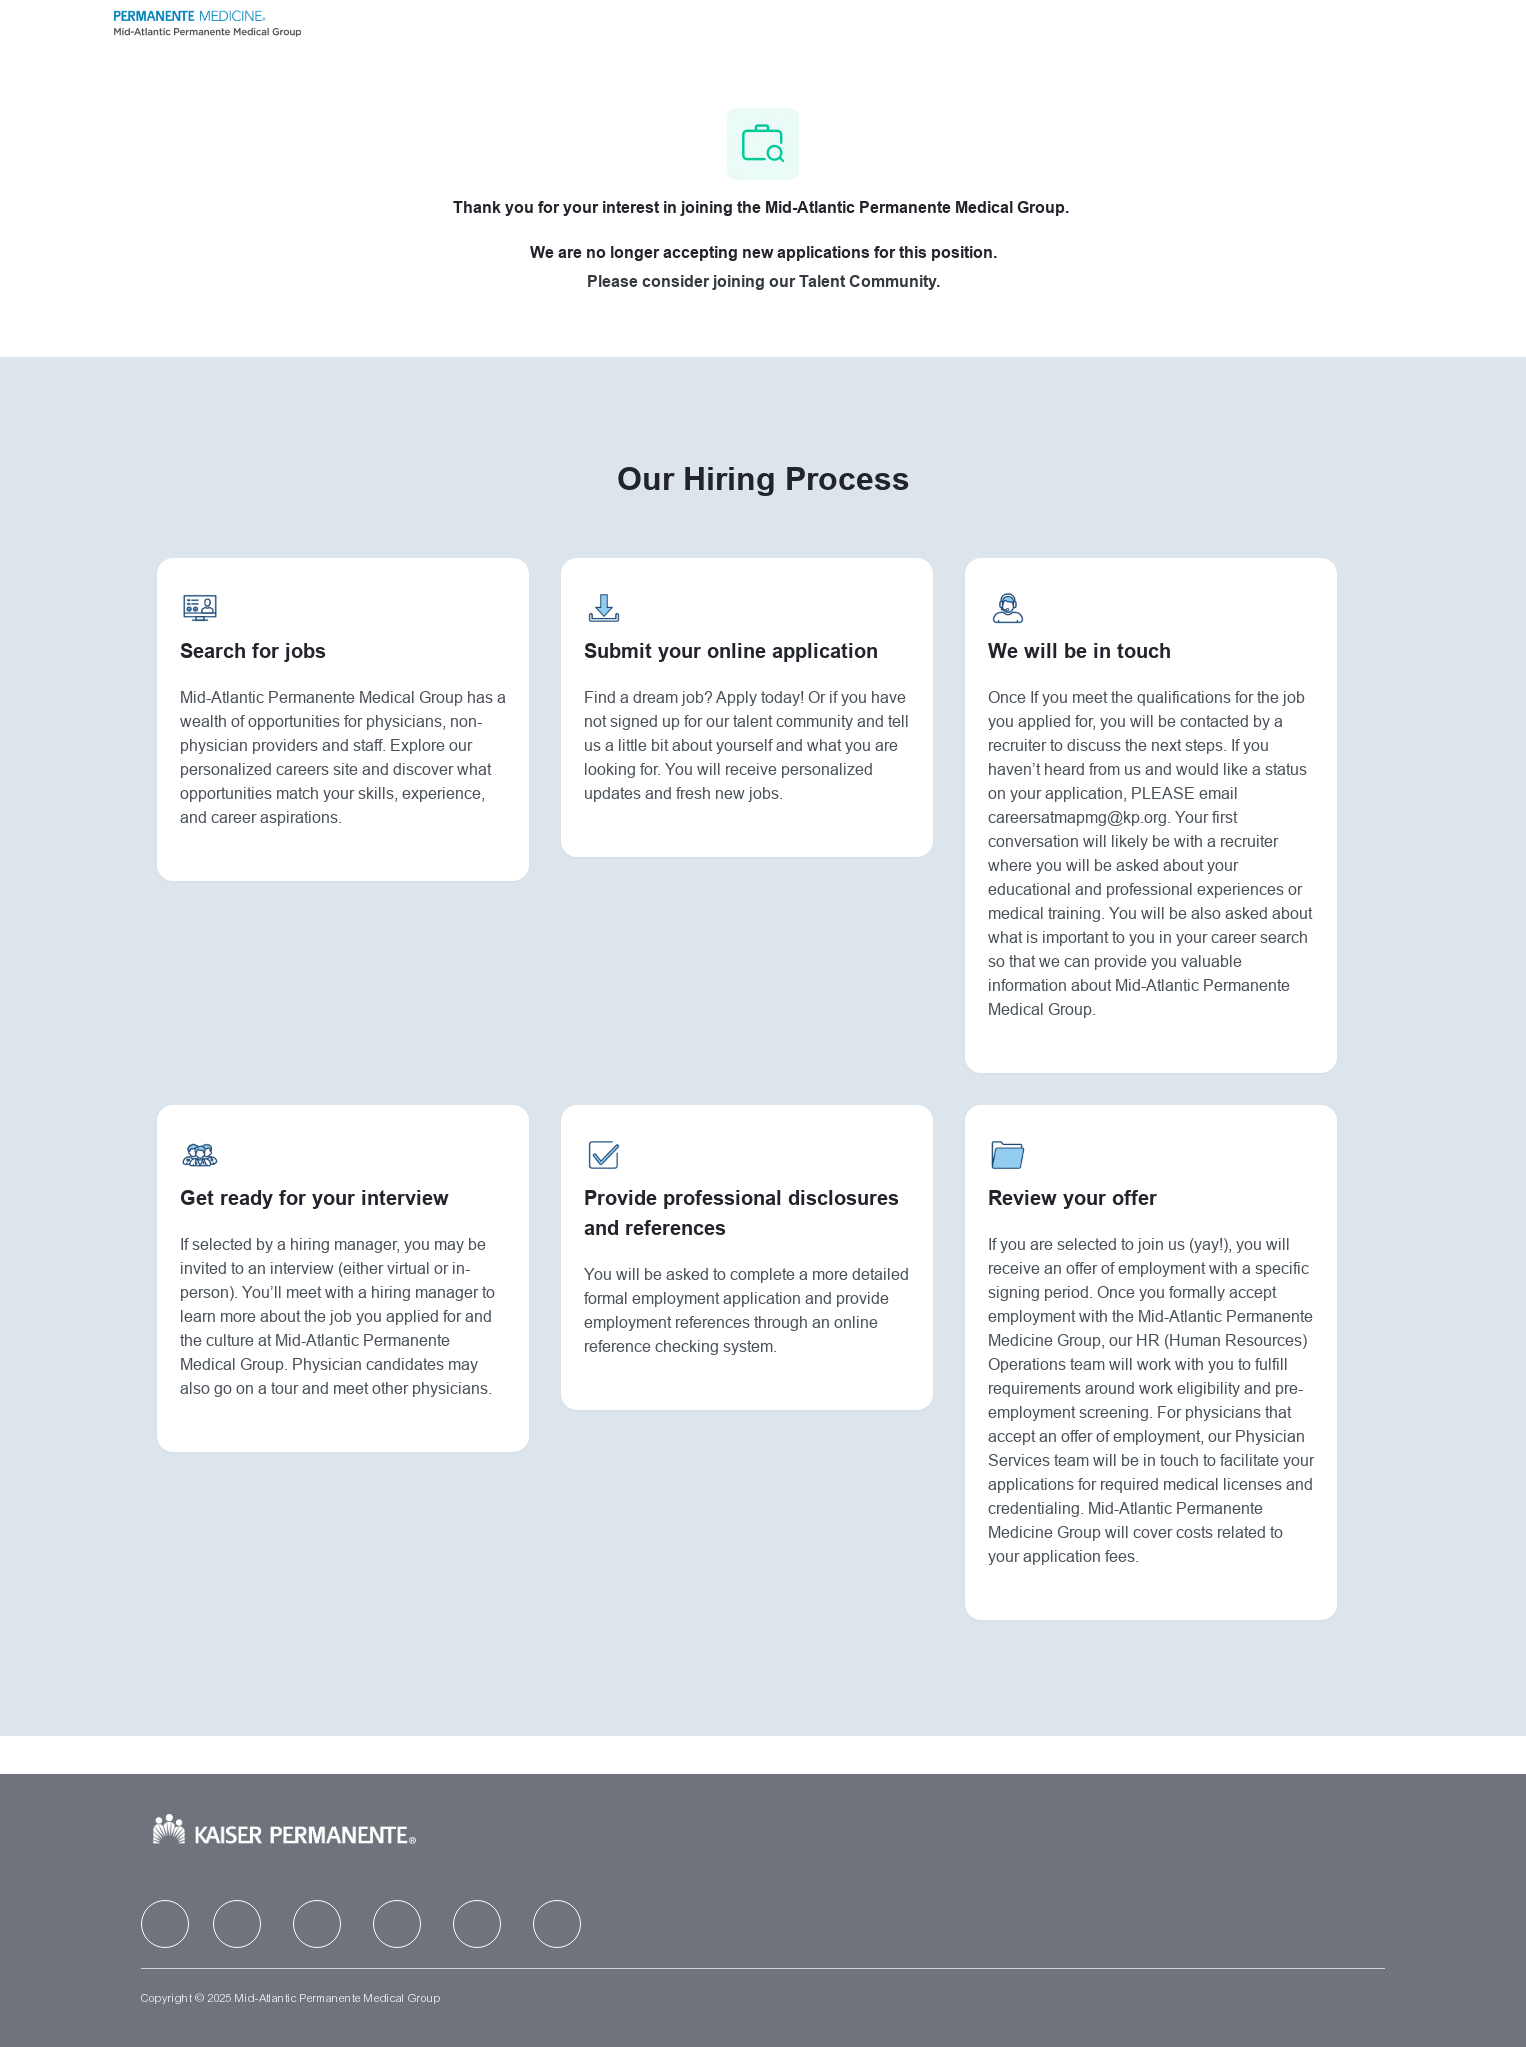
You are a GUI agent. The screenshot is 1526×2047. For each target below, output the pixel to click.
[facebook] (165, 1924)
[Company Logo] (207, 21)
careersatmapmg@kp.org (1078, 819)
